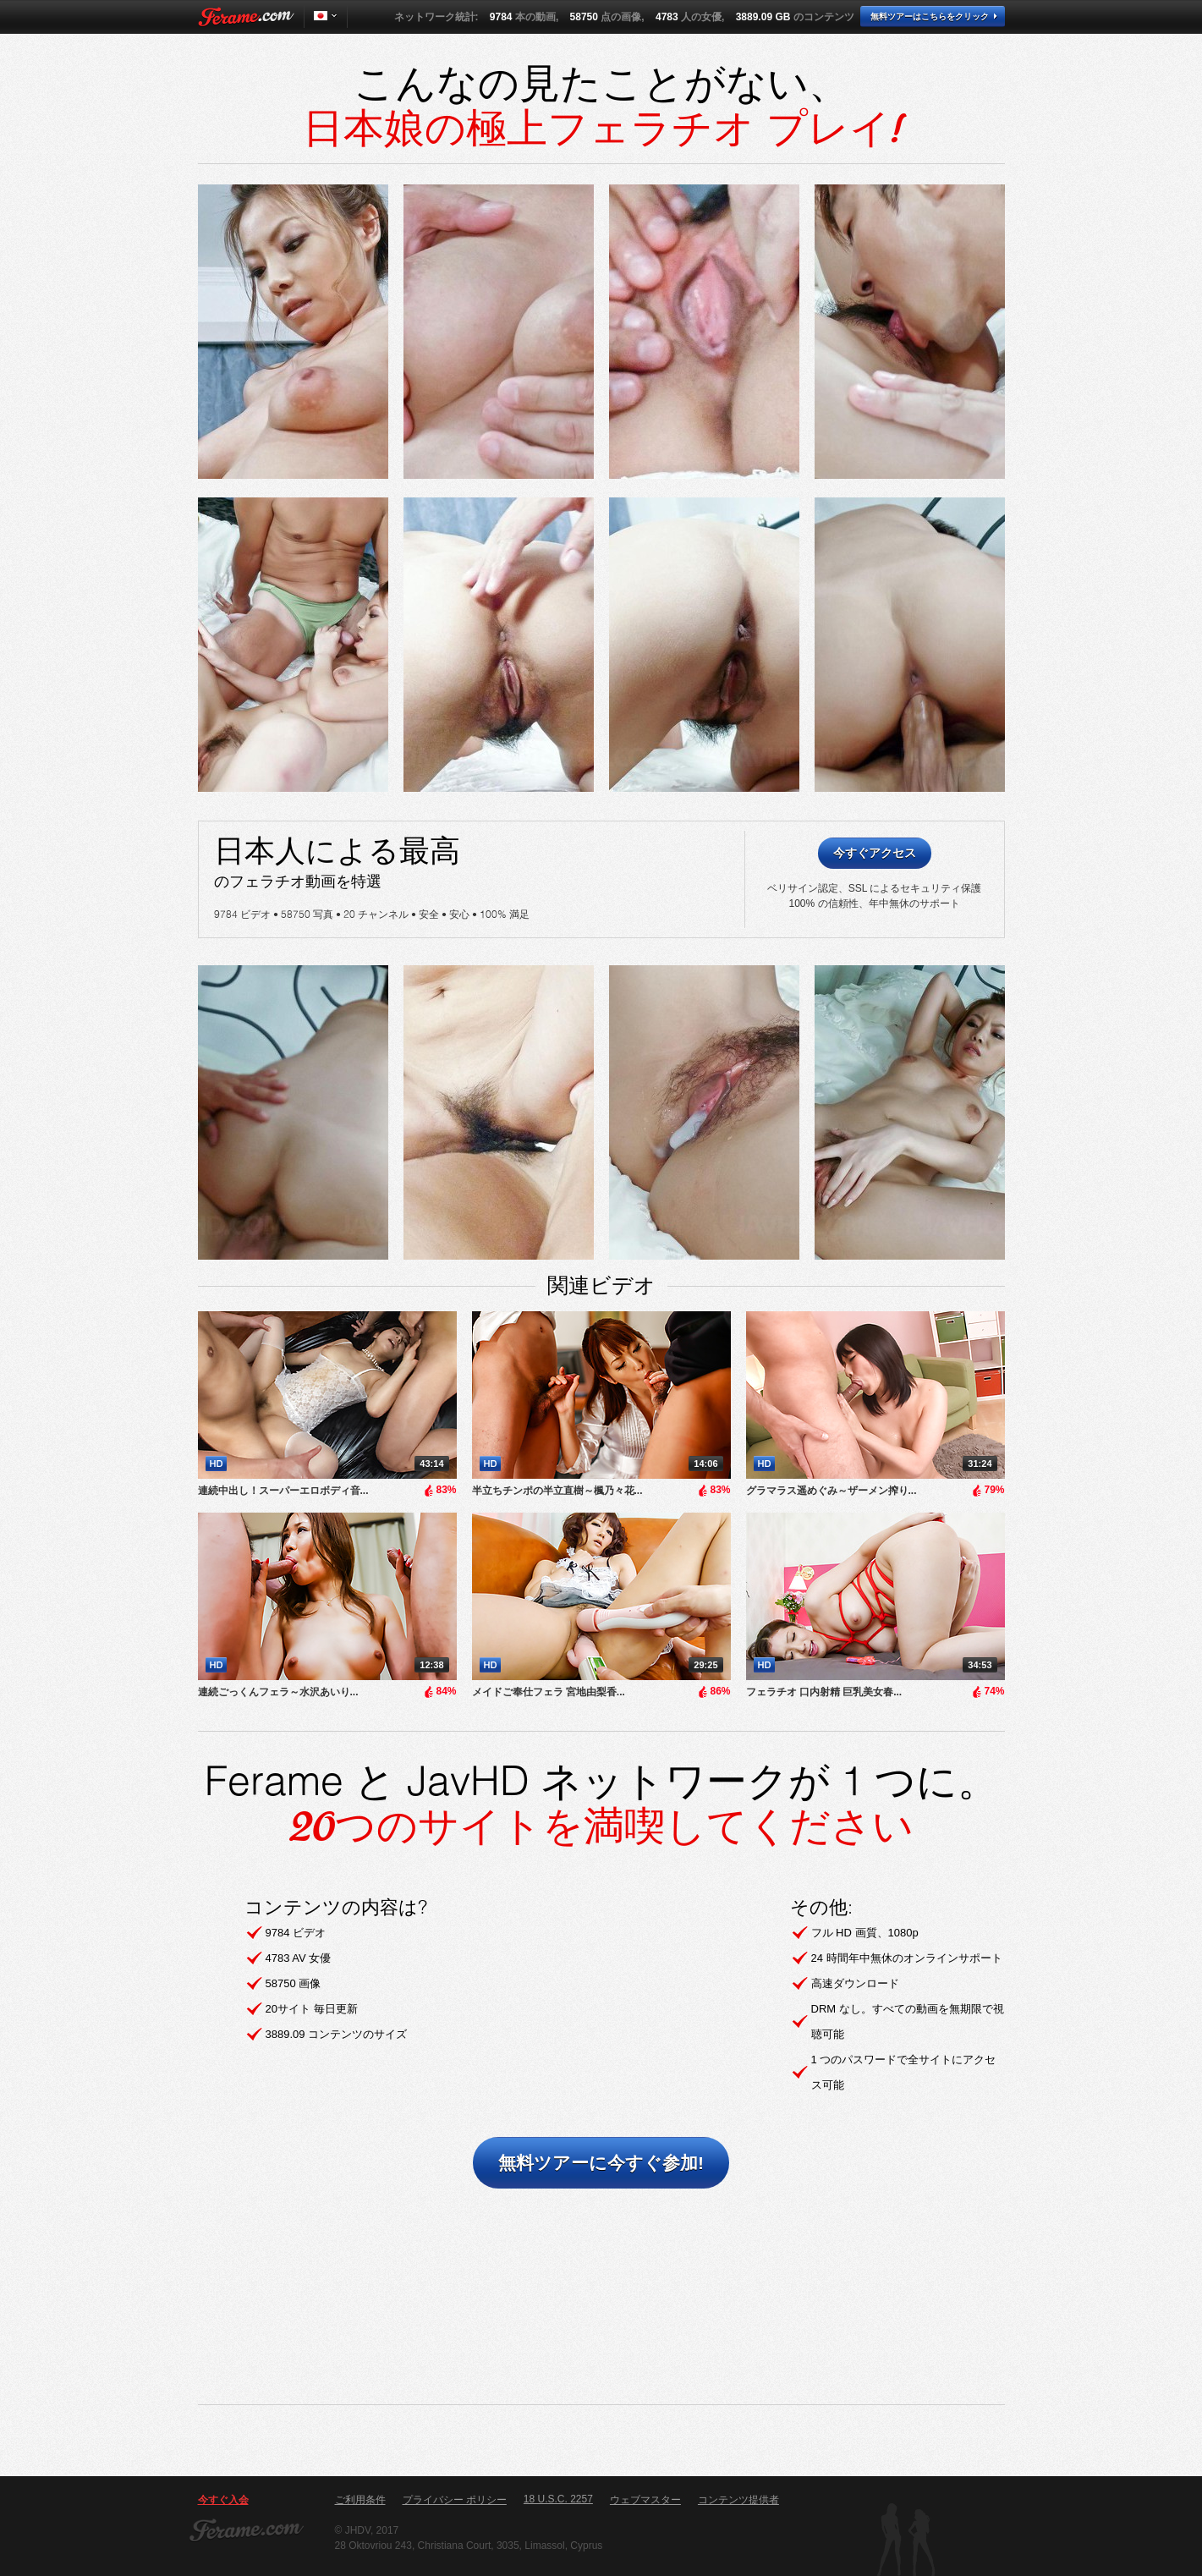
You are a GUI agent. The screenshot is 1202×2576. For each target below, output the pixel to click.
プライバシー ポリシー (455, 2500)
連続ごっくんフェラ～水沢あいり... (278, 1692)
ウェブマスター (645, 2500)
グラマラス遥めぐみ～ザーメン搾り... (831, 1491)
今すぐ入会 (223, 2500)
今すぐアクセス (874, 853)
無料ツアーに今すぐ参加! (601, 2162)
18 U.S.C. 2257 (558, 2499)
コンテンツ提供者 (738, 2500)
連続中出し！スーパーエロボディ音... (283, 1491)
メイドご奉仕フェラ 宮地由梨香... (548, 1692)
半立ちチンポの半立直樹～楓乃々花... (557, 1491)
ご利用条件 (360, 2500)
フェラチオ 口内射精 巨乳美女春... (824, 1692)
